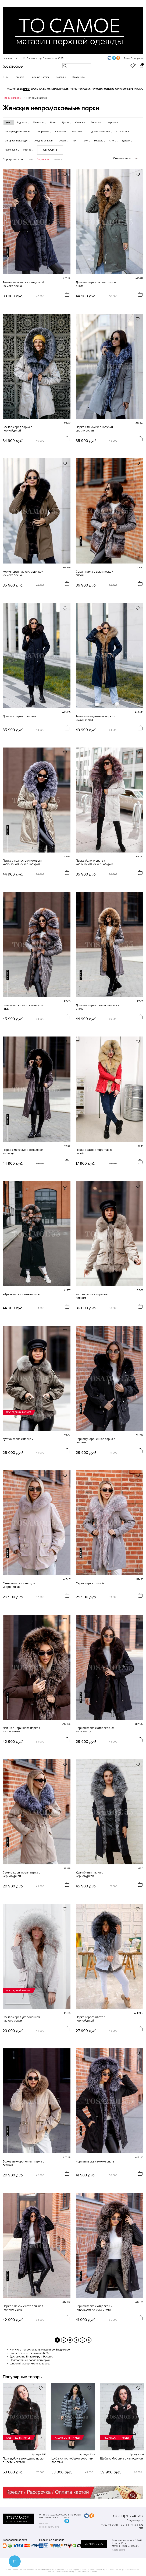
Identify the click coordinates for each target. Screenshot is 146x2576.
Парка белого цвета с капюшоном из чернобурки (94, 862)
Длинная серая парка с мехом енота (96, 284)
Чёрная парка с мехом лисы (21, 1294)
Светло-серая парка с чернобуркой (17, 428)
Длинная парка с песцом (19, 716)
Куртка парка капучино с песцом (92, 1296)
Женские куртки (113, 89)
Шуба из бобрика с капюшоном (121, 2458)
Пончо (73, 89)
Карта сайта (118, 2549)
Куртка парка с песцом (18, 1439)
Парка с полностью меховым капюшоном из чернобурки (22, 862)
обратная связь (94, 2544)
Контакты (61, 77)
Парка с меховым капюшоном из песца (23, 1151)
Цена (30, 159)
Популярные (43, 159)
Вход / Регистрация (133, 58)
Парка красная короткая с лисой (94, 1151)
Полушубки (84, 89)
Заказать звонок (13, 66)
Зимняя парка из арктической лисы (23, 1007)
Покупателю (78, 77)
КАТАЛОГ (11, 89)
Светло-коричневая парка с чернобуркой (21, 1874)
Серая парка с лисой (90, 1583)
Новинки (57, 159)
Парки (26, 89)
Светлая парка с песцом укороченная (19, 1585)
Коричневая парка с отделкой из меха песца (23, 573)
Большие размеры (133, 89)
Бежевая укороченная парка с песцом (23, 2163)
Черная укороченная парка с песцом (95, 1440)
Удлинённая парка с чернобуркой (89, 1874)
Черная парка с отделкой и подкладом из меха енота (94, 2307)
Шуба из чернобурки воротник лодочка (72, 2460)
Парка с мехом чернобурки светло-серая (94, 428)
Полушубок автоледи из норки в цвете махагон (23, 2460)
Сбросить (50, 150)
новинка (8, 252)
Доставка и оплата (40, 77)
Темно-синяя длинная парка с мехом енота (95, 718)
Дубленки (36, 89)
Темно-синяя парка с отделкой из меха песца (23, 284)
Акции (65, 89)
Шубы (20, 89)
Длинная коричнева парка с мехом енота (21, 1729)
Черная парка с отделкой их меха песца (95, 1729)
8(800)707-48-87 (128, 2516)
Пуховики (98, 89)
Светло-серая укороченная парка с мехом (21, 2018)
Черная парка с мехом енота (95, 2161)
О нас (5, 77)
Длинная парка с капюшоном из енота (97, 1007)
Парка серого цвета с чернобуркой (90, 2018)
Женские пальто (52, 89)
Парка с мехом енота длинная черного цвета (23, 2307)
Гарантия (19, 77)
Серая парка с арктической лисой (94, 573)
